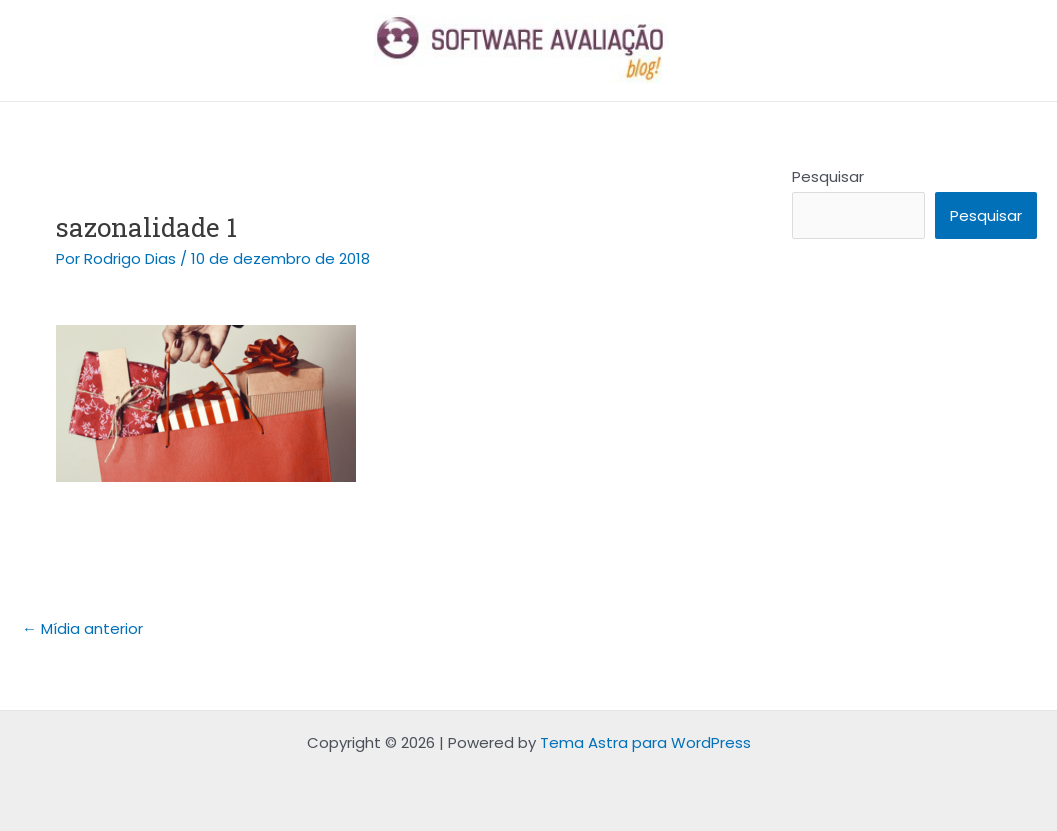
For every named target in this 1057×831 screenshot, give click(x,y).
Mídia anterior (82, 628)
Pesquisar (828, 176)
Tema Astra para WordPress (645, 742)
